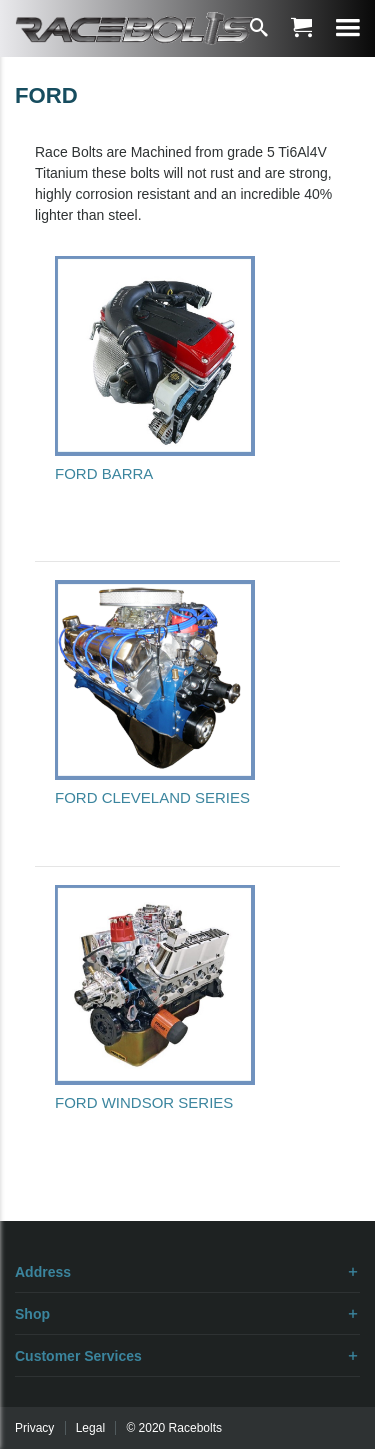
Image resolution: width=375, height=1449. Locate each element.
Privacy (34, 1428)
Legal (90, 1428)
